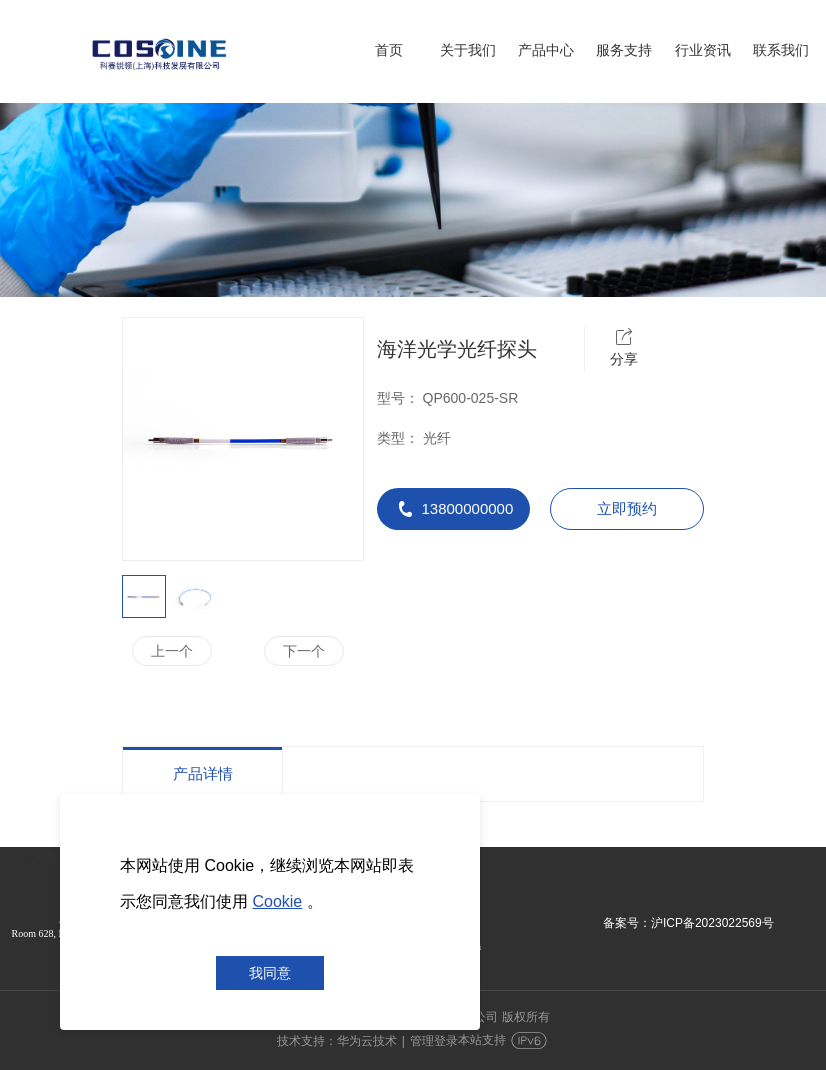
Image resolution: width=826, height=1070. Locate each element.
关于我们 (468, 50)
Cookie (277, 901)
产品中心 (546, 50)
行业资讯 (703, 50)
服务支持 (624, 50)
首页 (389, 50)
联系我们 (781, 50)
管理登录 (434, 1041)
